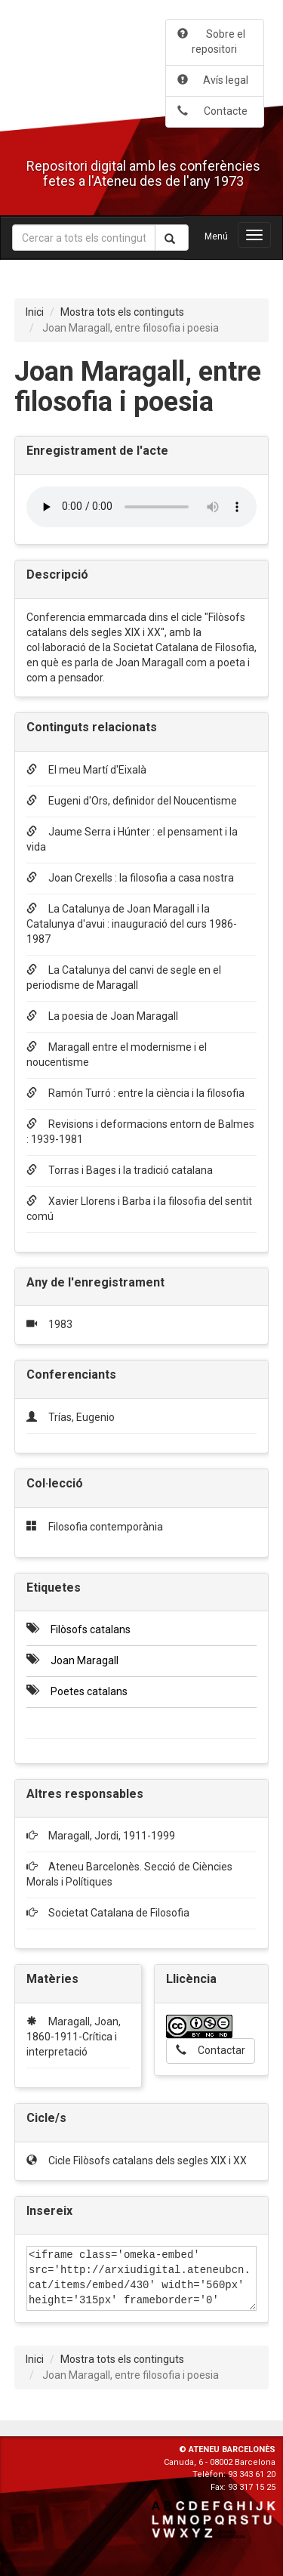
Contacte (212, 111)
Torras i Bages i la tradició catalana (119, 1170)
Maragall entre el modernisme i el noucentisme (116, 1054)
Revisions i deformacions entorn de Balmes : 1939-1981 (140, 1131)
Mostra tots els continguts (122, 312)
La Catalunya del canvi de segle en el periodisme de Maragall (123, 977)
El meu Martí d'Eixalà (86, 770)
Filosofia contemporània (105, 1527)
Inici (35, 312)
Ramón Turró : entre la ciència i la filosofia (135, 1093)
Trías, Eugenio (81, 1417)
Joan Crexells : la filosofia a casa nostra (130, 878)
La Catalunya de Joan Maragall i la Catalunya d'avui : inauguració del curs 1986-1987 (131, 924)
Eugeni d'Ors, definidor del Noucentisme (131, 801)
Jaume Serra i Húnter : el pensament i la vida (132, 839)
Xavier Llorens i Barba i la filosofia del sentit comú (139, 1208)
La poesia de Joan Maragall (102, 1016)
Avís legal (212, 80)
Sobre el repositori (211, 41)
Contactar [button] (210, 2050)
